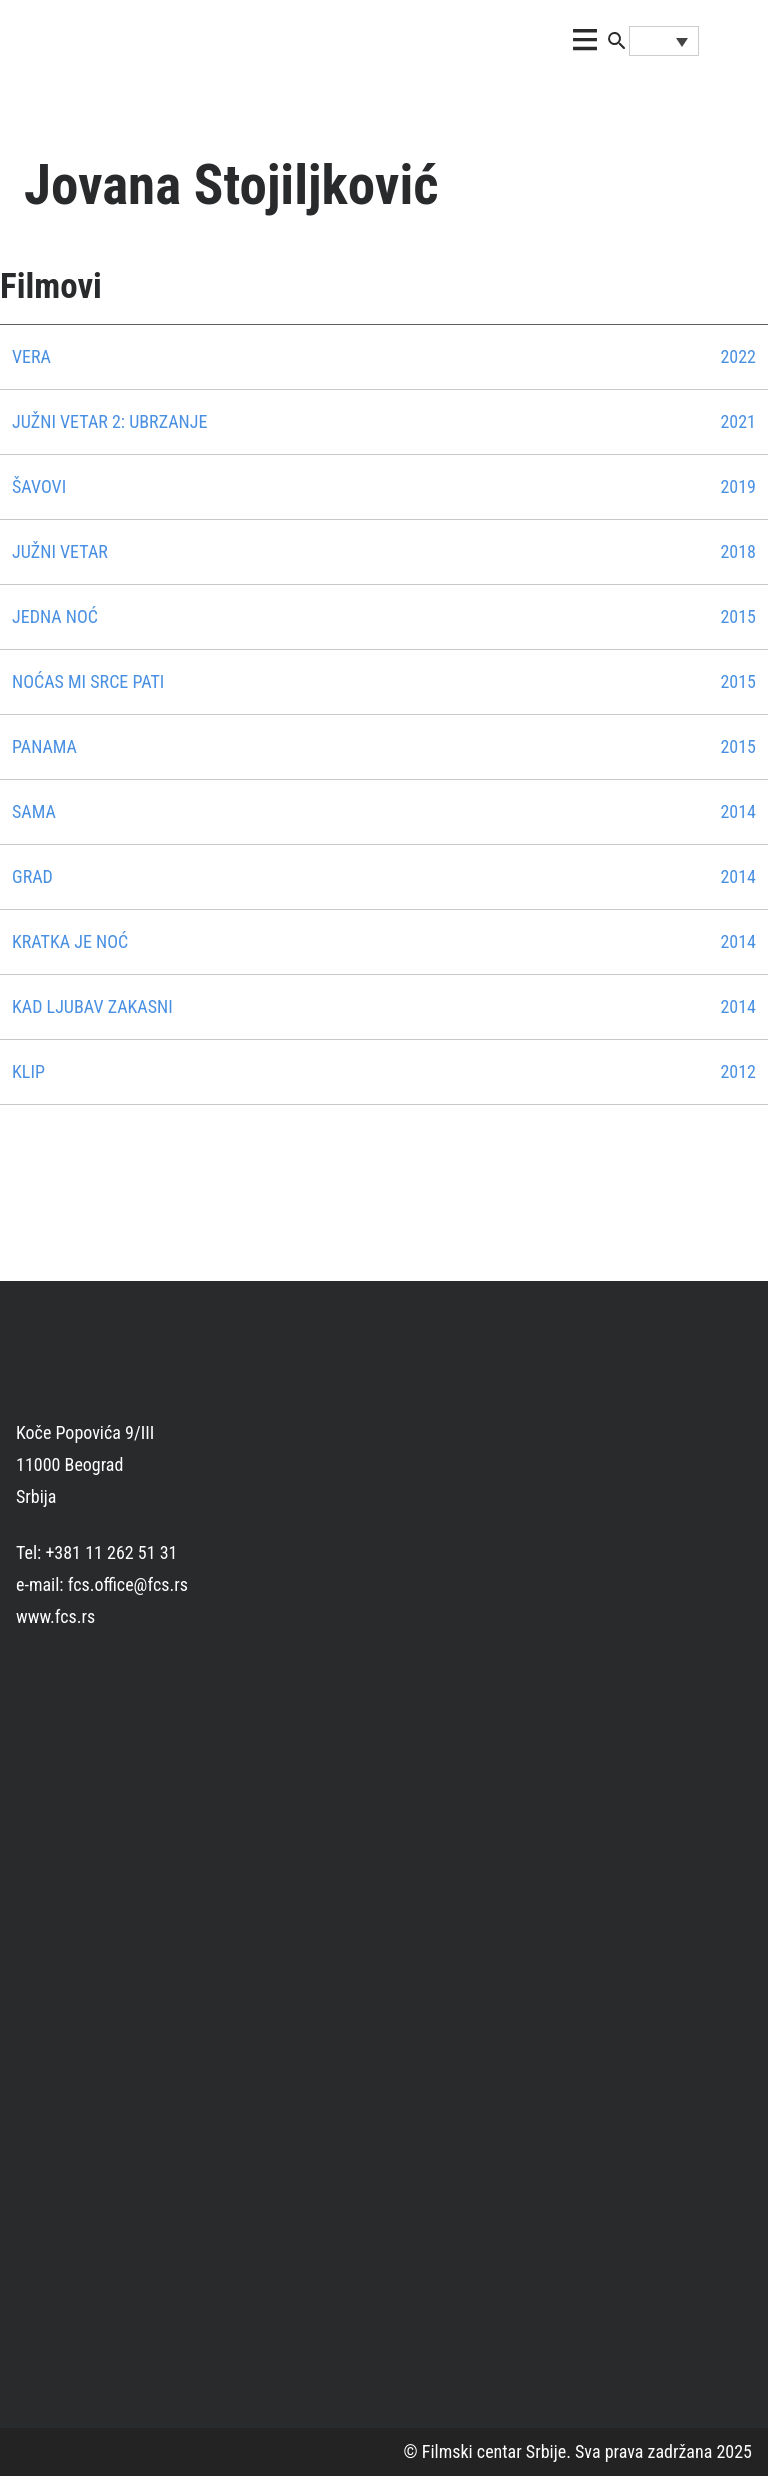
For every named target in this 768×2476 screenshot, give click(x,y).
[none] (664, 41)
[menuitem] (664, 41)
